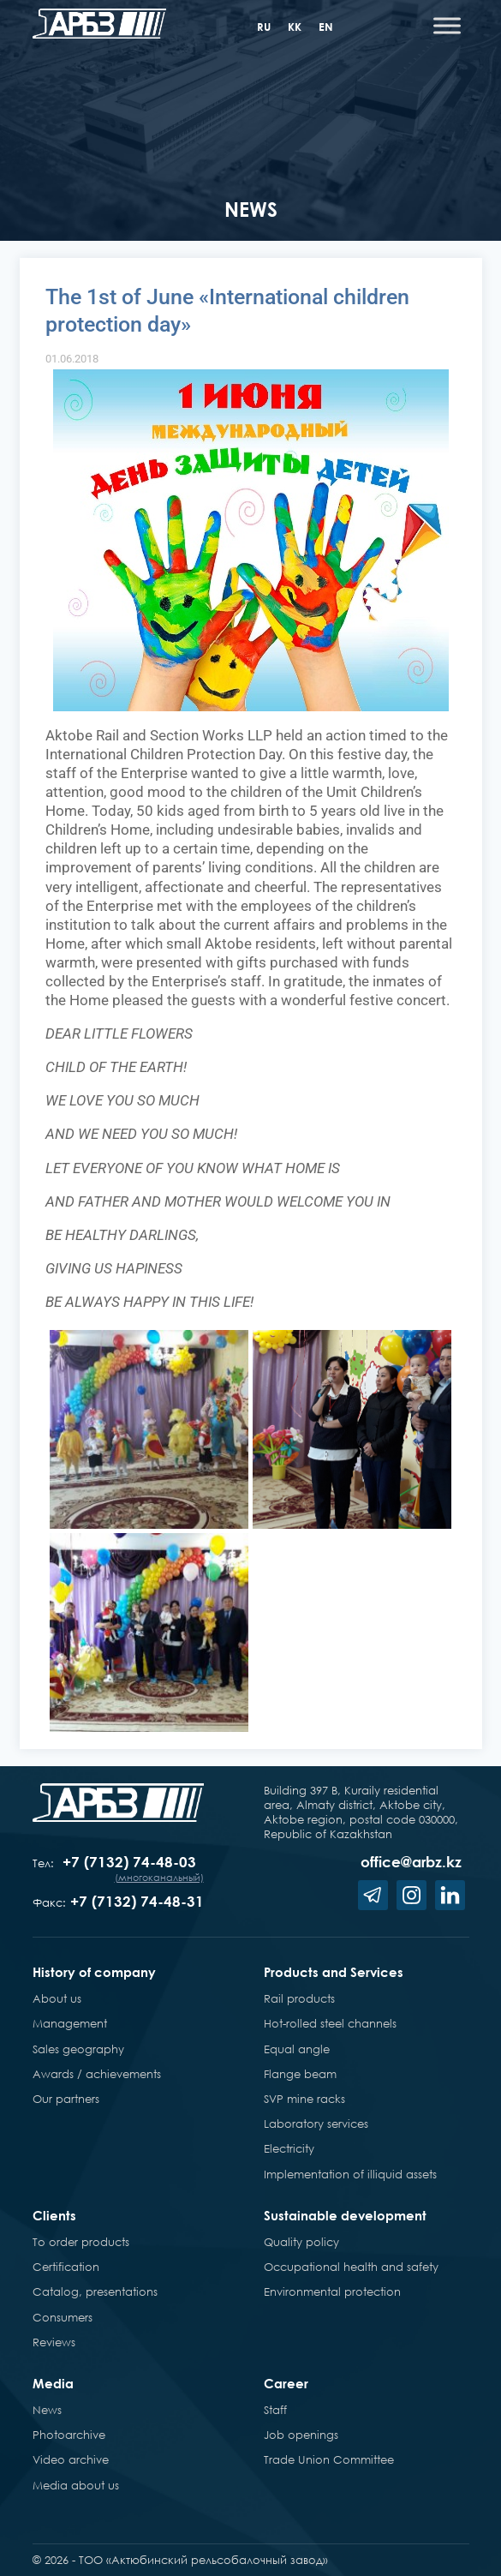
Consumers (62, 2317)
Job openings (301, 2434)
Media (53, 2383)
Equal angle (297, 2049)
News (47, 2410)
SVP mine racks (304, 2099)
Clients (54, 2215)
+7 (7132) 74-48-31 (137, 1901)
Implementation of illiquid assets (350, 2174)
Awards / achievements (97, 2074)
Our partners (66, 2099)
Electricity (289, 2148)
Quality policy (301, 2242)
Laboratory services (316, 2123)
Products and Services (333, 1972)
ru (264, 26)
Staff (275, 2410)
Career (286, 2383)
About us (57, 1998)
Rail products (299, 1998)
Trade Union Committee (329, 2459)
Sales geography (78, 2049)
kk (294, 26)
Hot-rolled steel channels (330, 2023)
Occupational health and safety (351, 2266)
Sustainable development (345, 2215)
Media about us (76, 2485)
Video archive (71, 2459)
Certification (66, 2266)
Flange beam (300, 2074)
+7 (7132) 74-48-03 (129, 1862)
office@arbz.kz (411, 1862)
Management (70, 2023)
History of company (94, 1972)
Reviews (54, 2342)
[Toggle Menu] (447, 25)
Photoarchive (69, 2434)
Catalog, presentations (95, 2291)
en (326, 26)
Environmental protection (332, 2291)
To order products (81, 2242)
